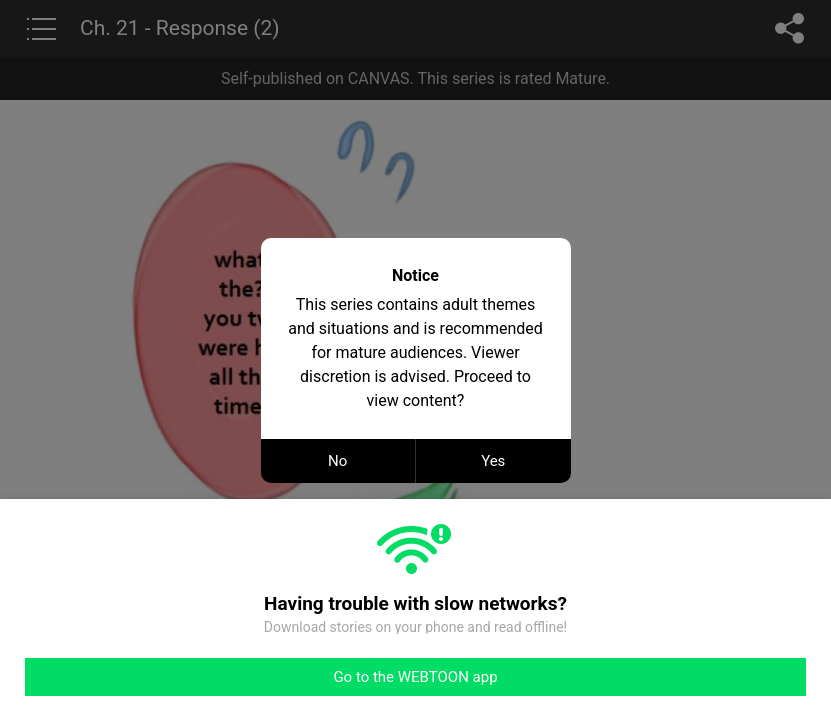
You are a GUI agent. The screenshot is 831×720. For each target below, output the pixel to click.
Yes (493, 461)
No (337, 461)
